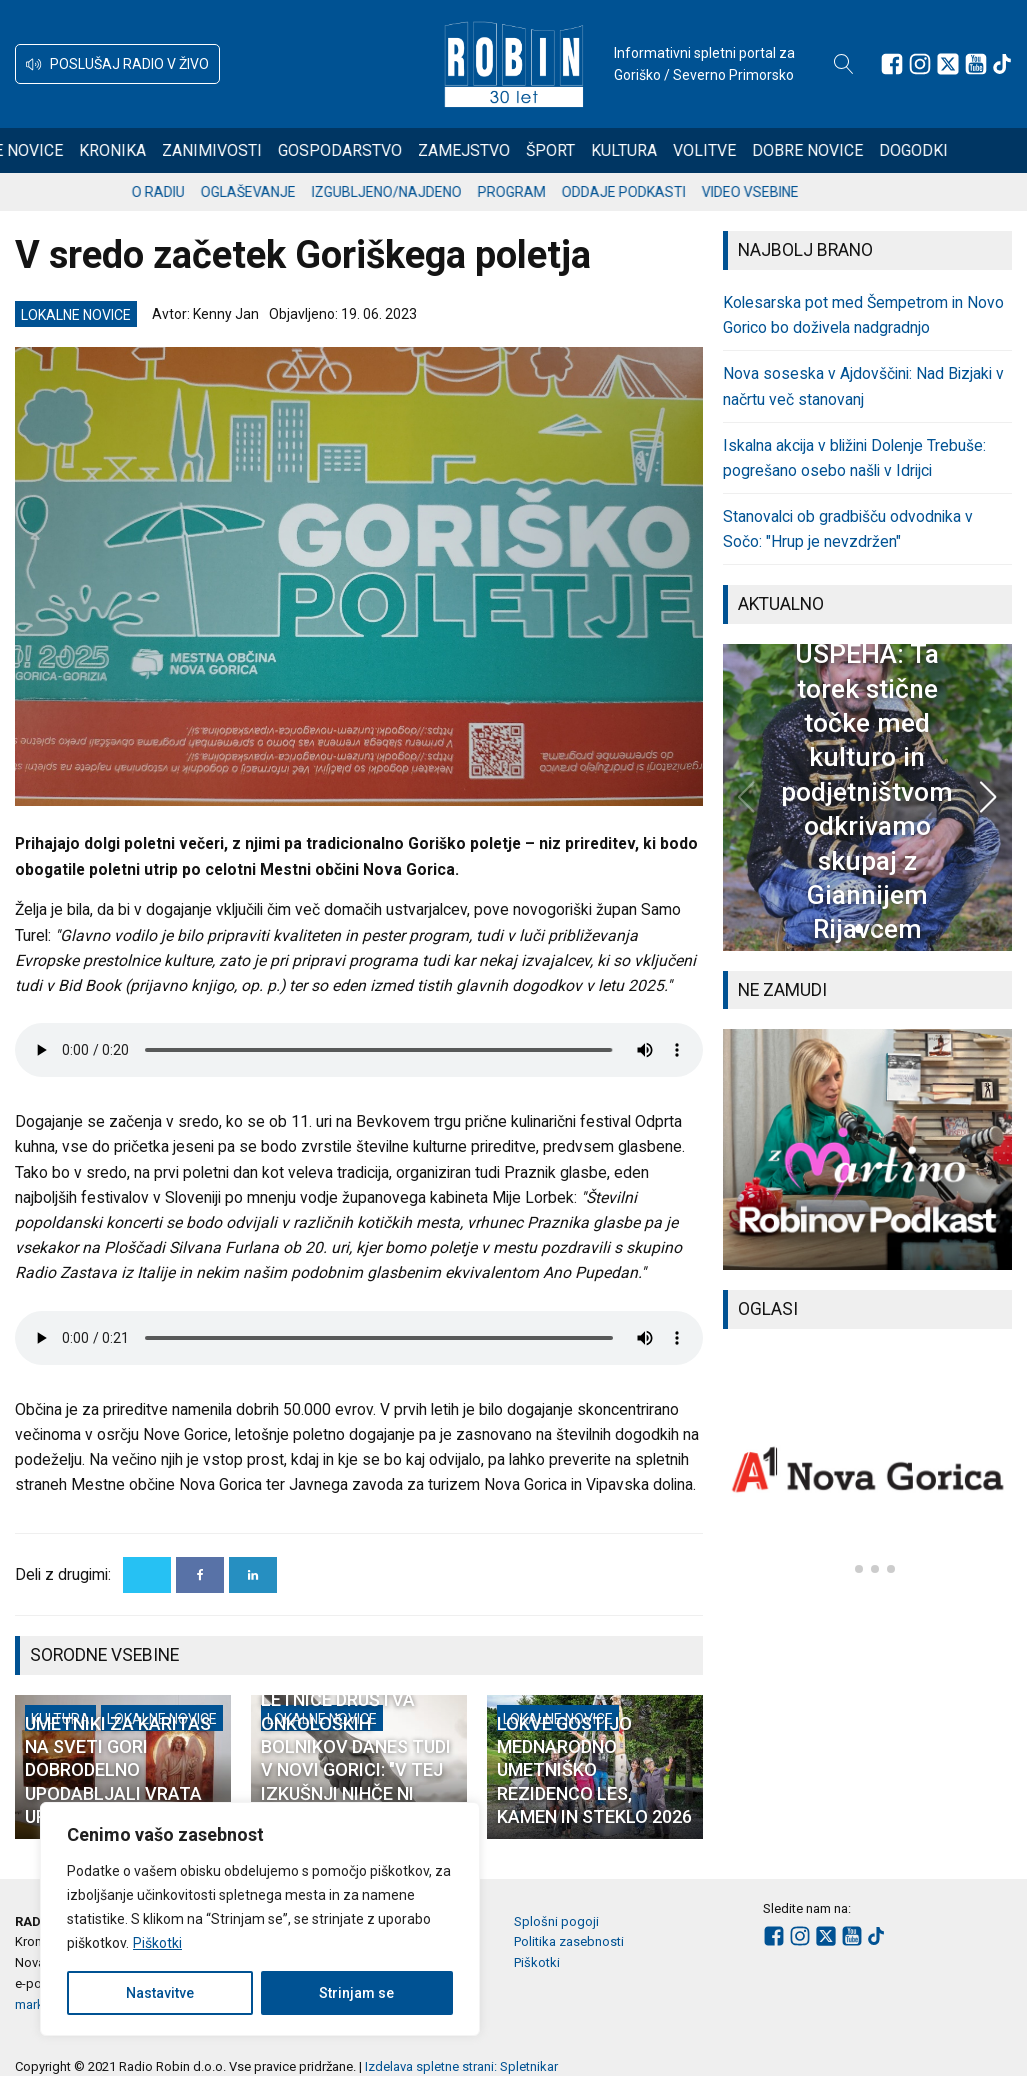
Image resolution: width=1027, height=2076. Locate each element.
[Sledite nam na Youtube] (976, 64)
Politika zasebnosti (569, 1941)
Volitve (777, 150)
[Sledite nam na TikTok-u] (1002, 64)
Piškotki (157, 1943)
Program (560, 192)
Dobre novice (880, 150)
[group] (867, 1149)
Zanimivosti (285, 150)
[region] (260, 1919)
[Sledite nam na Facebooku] (892, 64)
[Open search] (844, 64)
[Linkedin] (253, 1575)
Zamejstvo (537, 150)
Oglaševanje (296, 192)
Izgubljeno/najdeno (435, 192)
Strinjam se (356, 1993)
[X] (147, 1575)
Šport (623, 150)
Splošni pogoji (556, 1921)
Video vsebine (798, 192)
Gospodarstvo (413, 150)
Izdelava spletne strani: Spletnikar (461, 2066)
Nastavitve (160, 1993)
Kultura (697, 150)
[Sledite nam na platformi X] (948, 64)
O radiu (206, 192)
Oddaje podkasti (672, 192)
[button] (117, 64)
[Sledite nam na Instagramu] (920, 64)
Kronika (185, 150)
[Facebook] (200, 1575)
